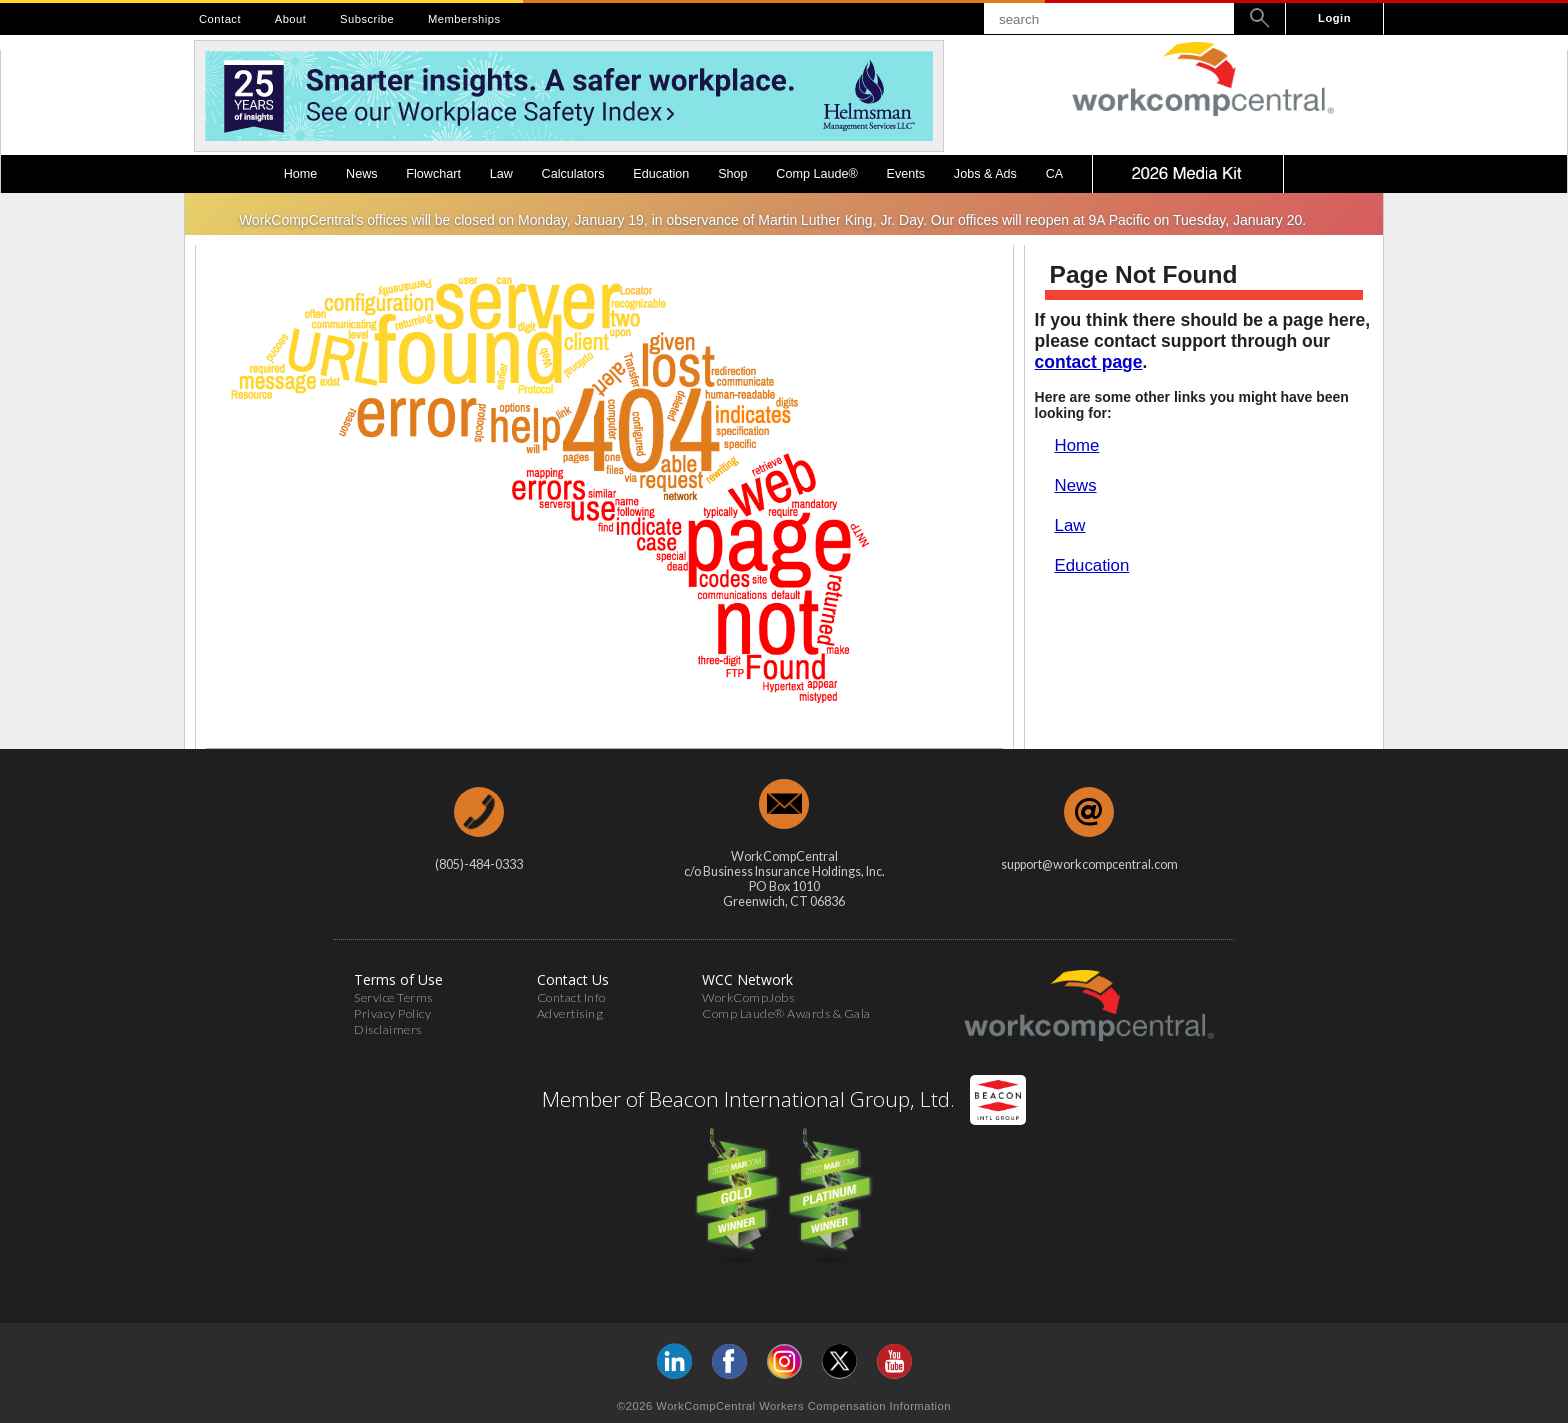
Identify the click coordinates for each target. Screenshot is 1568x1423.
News (362, 174)
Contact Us (573, 979)
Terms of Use (398, 979)
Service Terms (393, 997)
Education (661, 174)
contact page (1089, 362)
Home (301, 174)
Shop (732, 174)
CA (1055, 174)
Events (906, 174)
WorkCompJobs (748, 997)
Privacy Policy (392, 1013)
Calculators (573, 174)
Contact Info (571, 997)
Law (501, 174)
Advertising (570, 1013)
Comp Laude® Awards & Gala (786, 1013)
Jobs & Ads (985, 174)
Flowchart (433, 174)
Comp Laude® (816, 174)
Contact (220, 19)
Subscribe (367, 19)
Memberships (464, 19)
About (291, 19)
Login (1334, 18)
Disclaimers (388, 1029)
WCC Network (747, 979)
